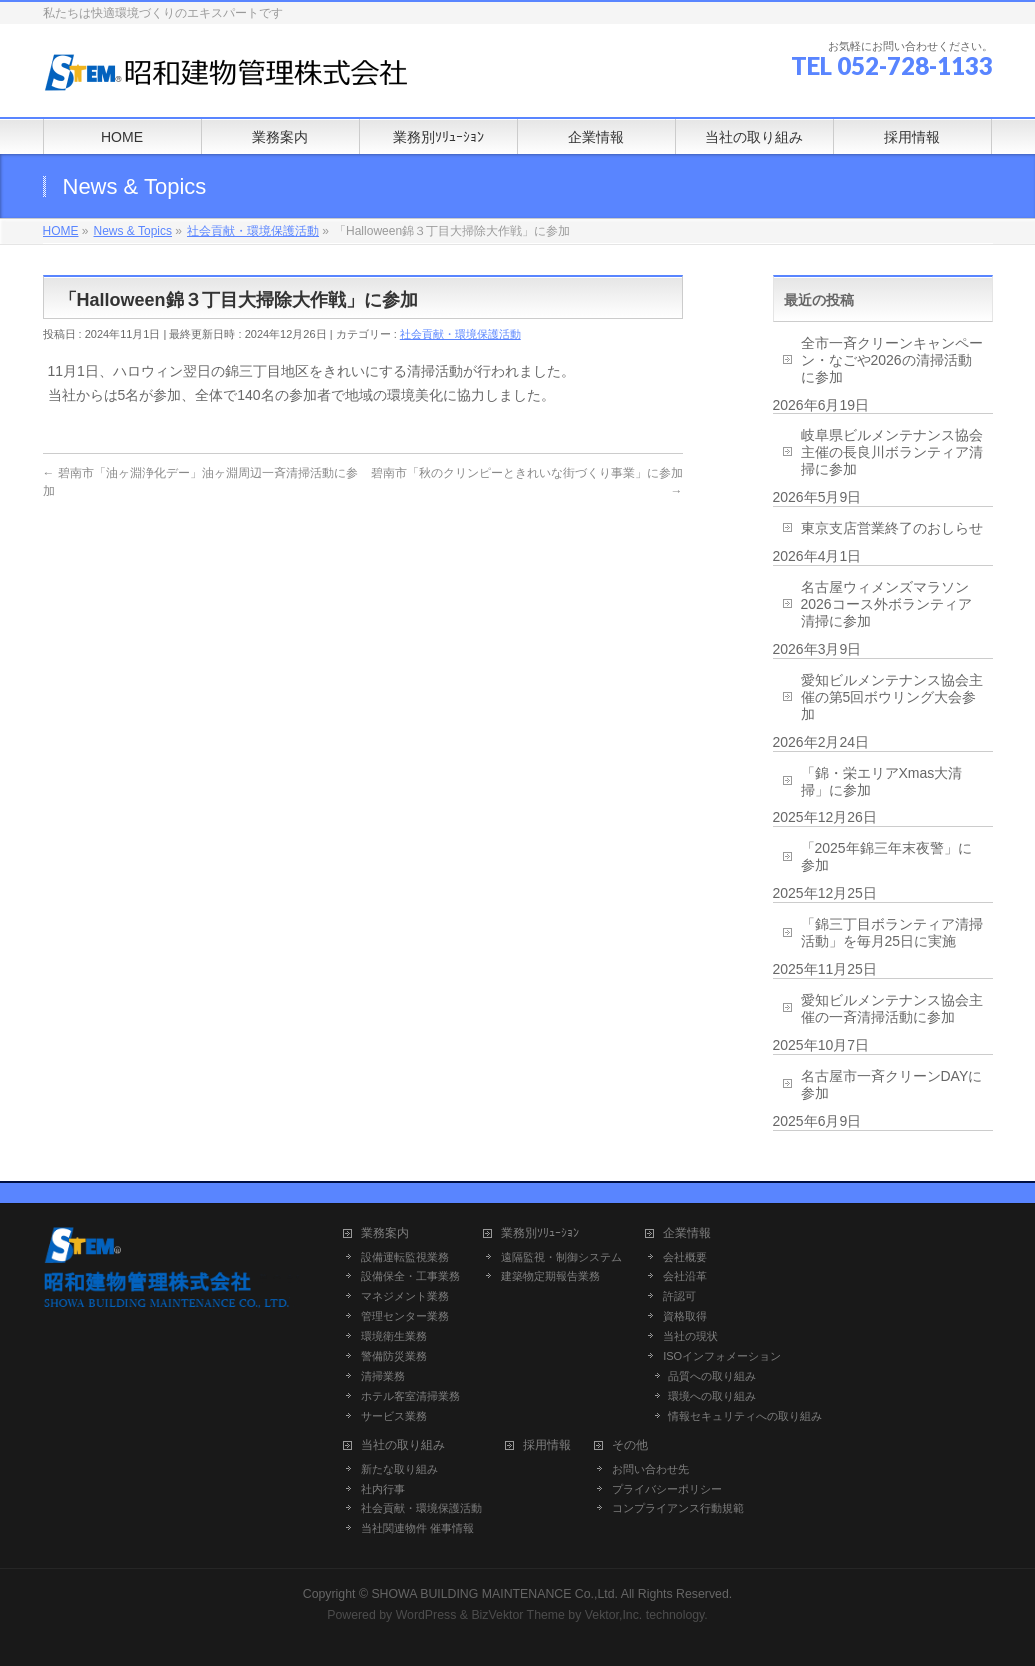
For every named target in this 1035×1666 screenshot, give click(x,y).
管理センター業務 (405, 1316)
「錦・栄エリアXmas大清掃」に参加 (882, 781)
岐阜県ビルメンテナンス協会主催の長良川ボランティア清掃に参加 (892, 452)
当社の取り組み (403, 1445)
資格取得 (685, 1316)
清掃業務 (383, 1376)
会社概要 (685, 1257)
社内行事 (383, 1489)
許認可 (679, 1296)
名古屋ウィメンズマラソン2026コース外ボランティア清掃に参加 (886, 604)
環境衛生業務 (394, 1336)
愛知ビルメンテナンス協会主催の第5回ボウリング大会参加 (892, 697)
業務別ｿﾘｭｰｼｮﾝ (540, 1233)
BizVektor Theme (518, 1615)
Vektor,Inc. (614, 1615)
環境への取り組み (712, 1396)
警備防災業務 (394, 1356)
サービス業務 (394, 1416)
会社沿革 (685, 1276)
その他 (630, 1445)
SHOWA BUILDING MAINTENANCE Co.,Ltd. (494, 1594)
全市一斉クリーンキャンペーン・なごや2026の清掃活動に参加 (892, 360)
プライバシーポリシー (667, 1489)
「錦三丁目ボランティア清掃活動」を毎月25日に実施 (892, 932)
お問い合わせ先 (650, 1469)
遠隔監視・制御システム (561, 1257)
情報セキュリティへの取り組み (745, 1416)
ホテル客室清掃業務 (410, 1396)
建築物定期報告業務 (550, 1276)
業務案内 (385, 1233)
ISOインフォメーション (722, 1356)
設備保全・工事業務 (410, 1276)
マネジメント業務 (405, 1296)
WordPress (426, 1615)
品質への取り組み (712, 1376)
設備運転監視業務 (405, 1257)
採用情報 (547, 1445)
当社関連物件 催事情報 (417, 1528)
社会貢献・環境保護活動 (460, 334)
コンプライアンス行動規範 (678, 1508)
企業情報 (687, 1233)
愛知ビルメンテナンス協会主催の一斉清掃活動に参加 (892, 1008)
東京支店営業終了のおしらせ (892, 528)
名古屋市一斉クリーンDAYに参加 (892, 1084)
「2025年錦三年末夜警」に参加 (886, 856)
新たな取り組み (399, 1469)
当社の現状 (690, 1336)
